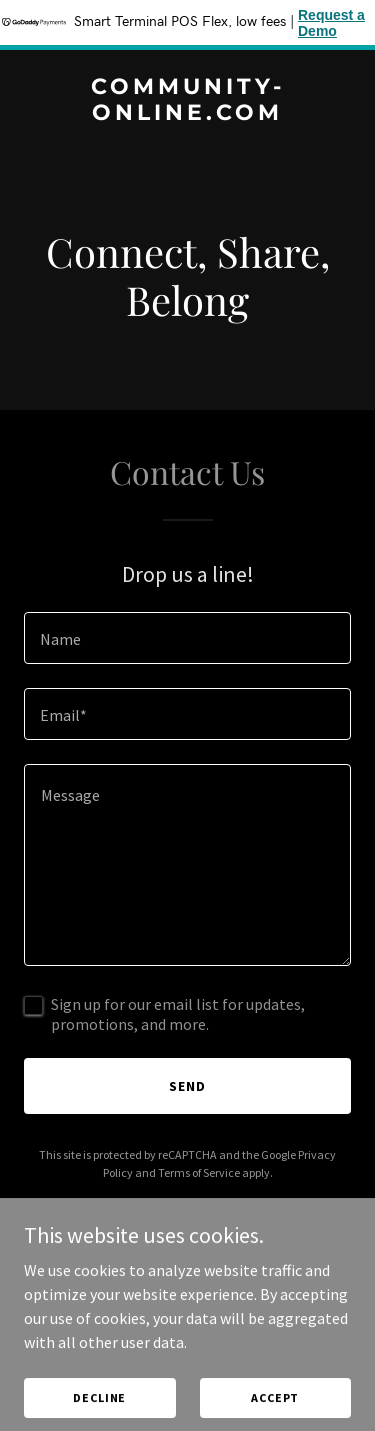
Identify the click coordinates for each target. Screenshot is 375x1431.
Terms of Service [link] (199, 1172)
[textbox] (187, 638)
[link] (187, 114)
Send (187, 1086)
